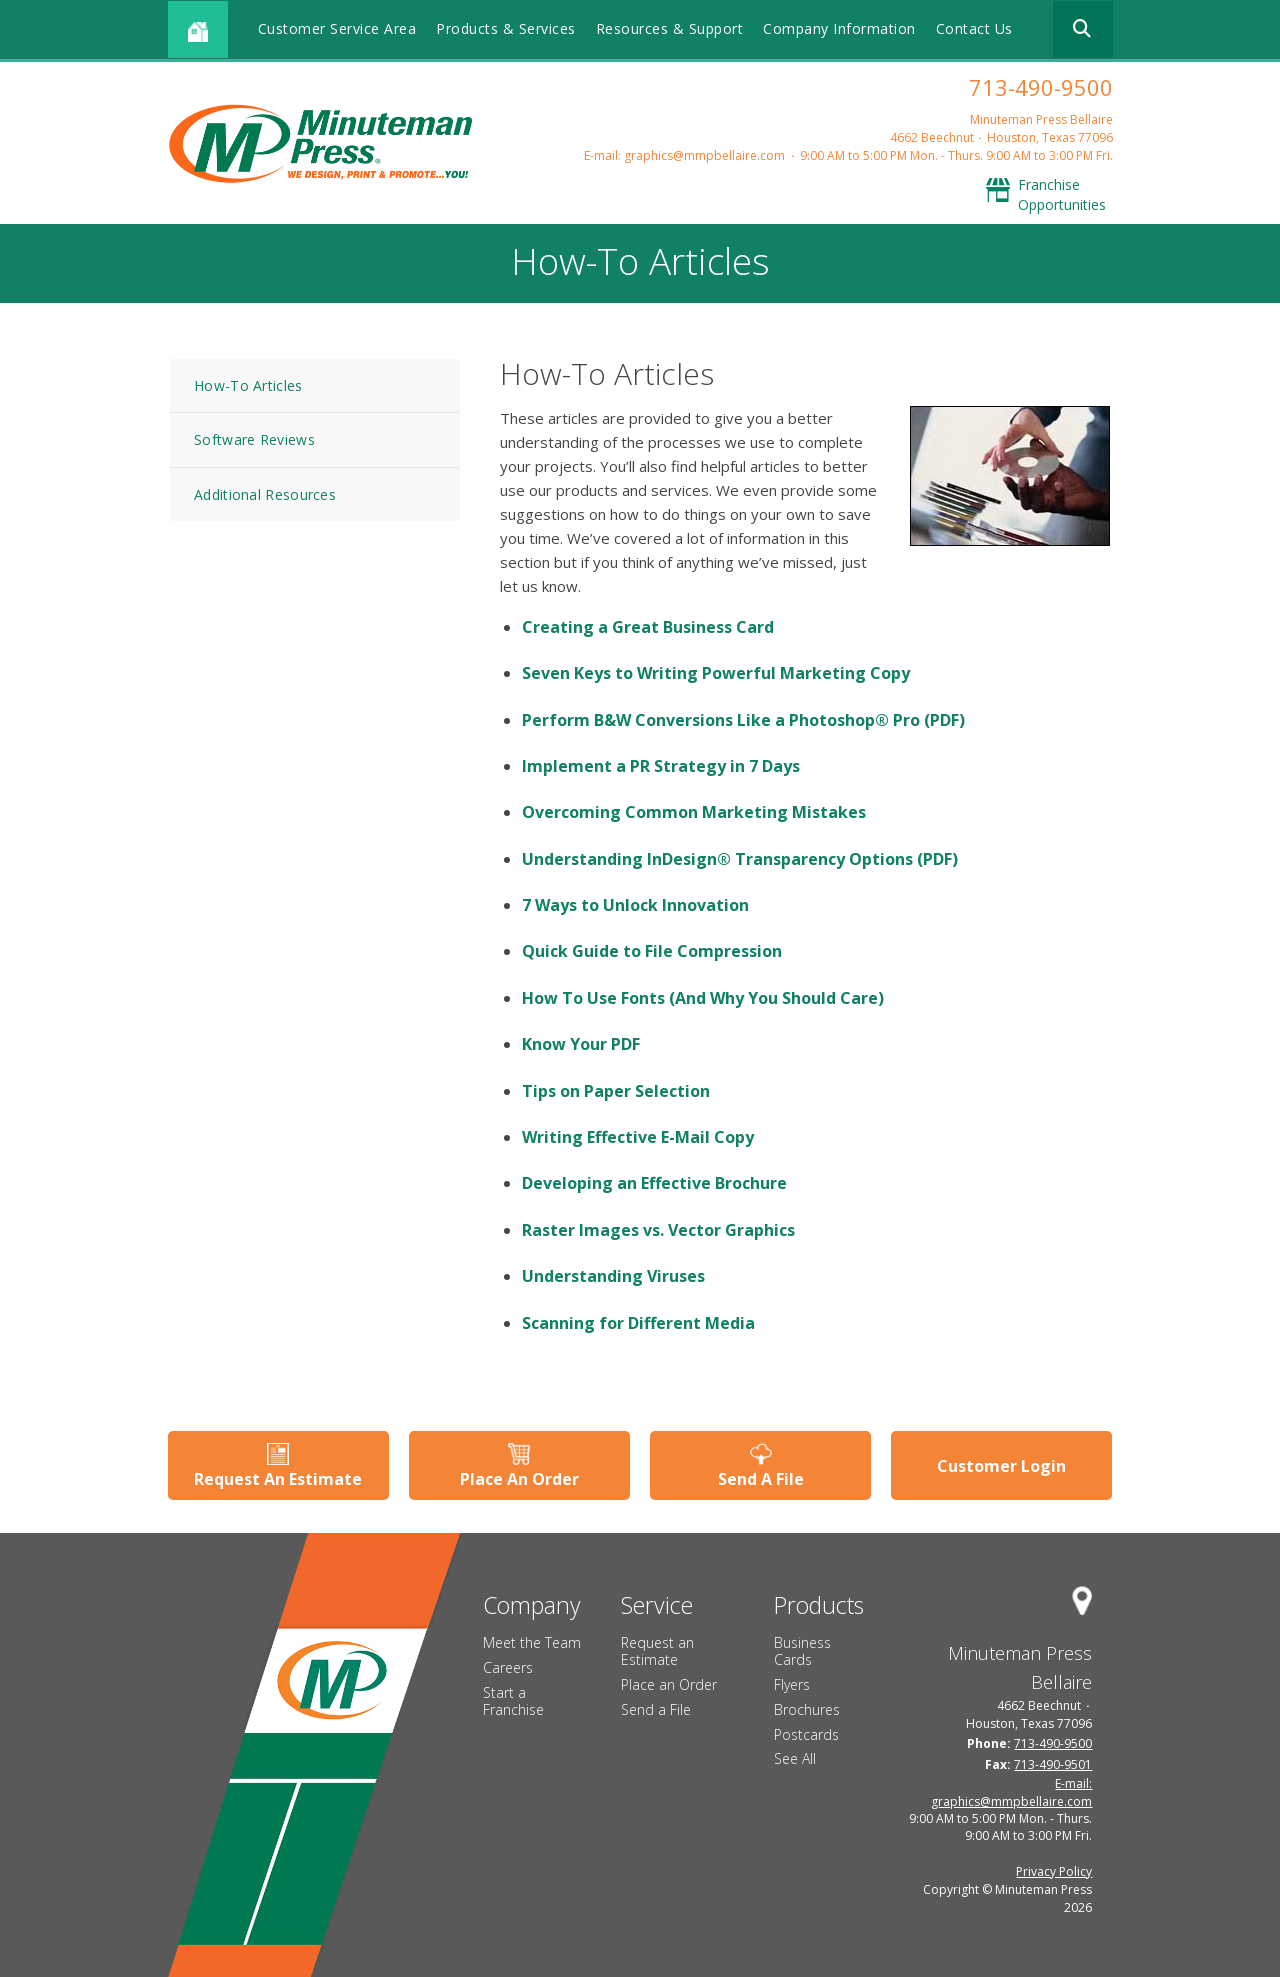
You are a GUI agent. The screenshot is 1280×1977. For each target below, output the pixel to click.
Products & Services (506, 28)
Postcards (806, 1734)
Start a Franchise (513, 1701)
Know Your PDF (581, 1044)
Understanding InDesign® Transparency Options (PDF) (740, 859)
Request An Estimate (278, 1479)
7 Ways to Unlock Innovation (635, 905)
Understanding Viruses (613, 1276)
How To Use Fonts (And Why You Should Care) (703, 998)
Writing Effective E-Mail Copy (638, 1137)
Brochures (807, 1709)
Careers (508, 1667)
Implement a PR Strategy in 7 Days (661, 766)
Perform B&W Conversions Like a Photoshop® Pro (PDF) (743, 720)
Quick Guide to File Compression (652, 951)
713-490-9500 (1041, 87)
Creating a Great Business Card (648, 627)
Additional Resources (265, 494)
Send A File (761, 1479)
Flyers (792, 1684)
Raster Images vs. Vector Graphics (658, 1230)
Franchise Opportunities (1062, 194)
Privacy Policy (1054, 1871)
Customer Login (1001, 1466)
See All (795, 1758)
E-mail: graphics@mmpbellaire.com (684, 155)
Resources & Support (670, 28)
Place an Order (669, 1684)
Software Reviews (254, 439)
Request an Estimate (657, 1651)
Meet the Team (532, 1642)
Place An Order (519, 1479)
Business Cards (802, 1651)
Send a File (656, 1709)
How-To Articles (248, 385)
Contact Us (974, 28)
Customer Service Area (337, 28)
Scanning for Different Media (638, 1323)
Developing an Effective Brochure (654, 1183)
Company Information (839, 28)
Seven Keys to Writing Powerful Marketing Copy (716, 673)
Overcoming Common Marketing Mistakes (694, 812)
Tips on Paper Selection (616, 1091)
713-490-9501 (1053, 1764)
